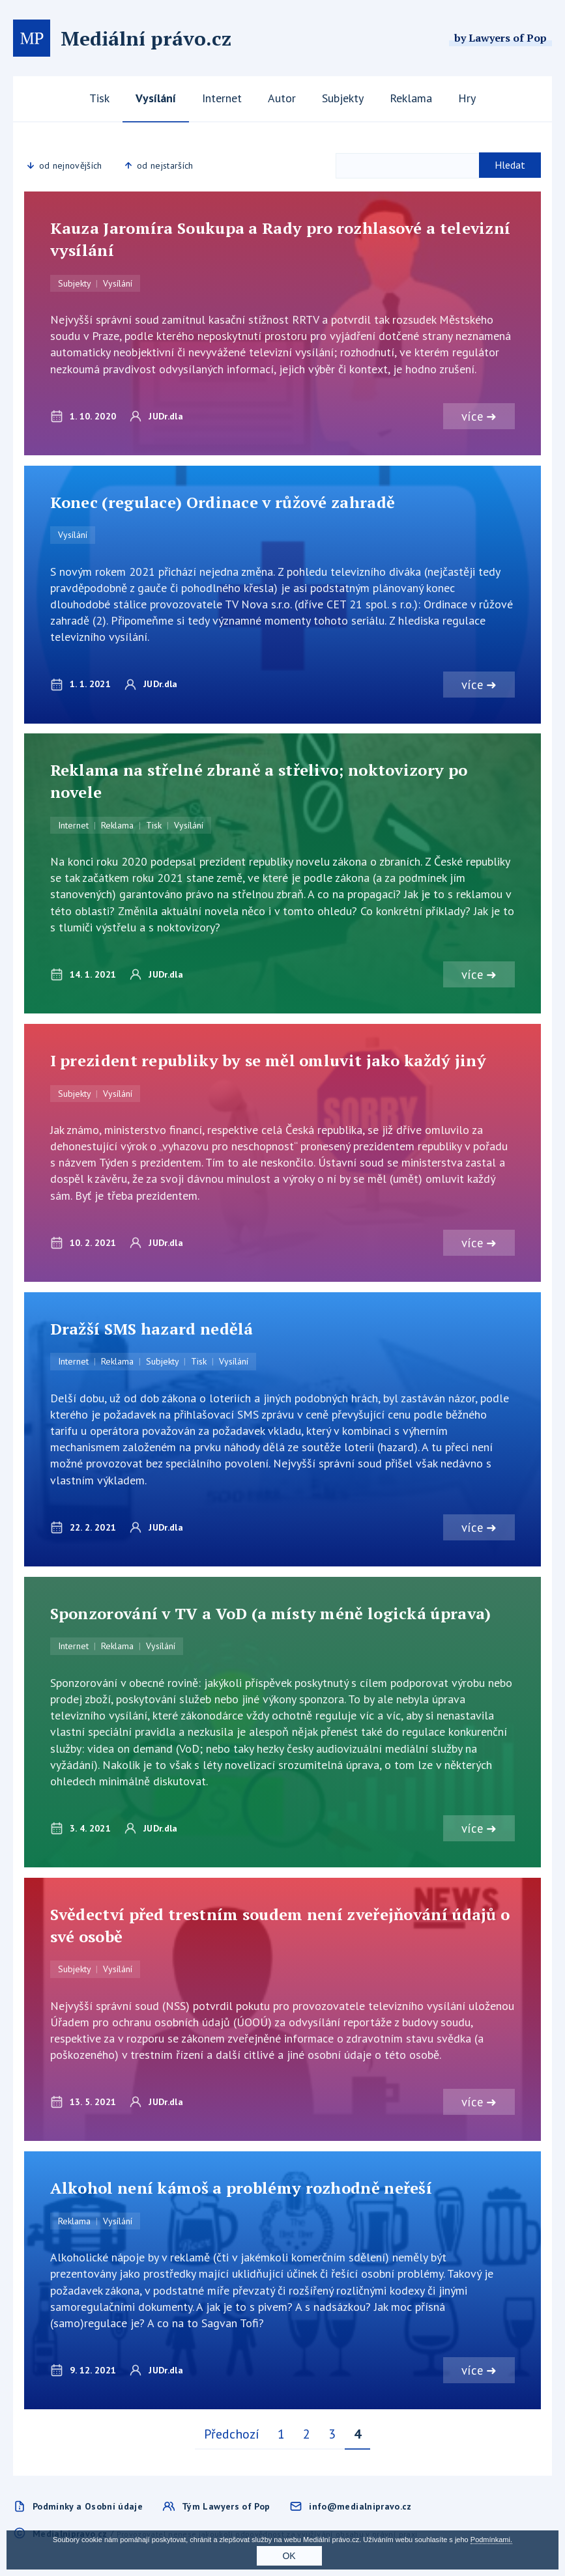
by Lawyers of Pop (500, 38)
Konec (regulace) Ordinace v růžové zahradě (223, 502)
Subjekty (343, 98)
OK (288, 2556)
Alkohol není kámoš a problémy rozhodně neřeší (241, 2189)
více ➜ (479, 416)
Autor (282, 98)
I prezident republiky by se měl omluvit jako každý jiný (268, 1061)
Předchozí (231, 2435)
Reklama (411, 98)
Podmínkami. (491, 2539)
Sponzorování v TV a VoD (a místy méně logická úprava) (270, 1614)
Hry (467, 98)
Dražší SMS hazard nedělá (152, 1329)
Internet (222, 98)
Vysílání (156, 98)
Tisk (99, 98)
